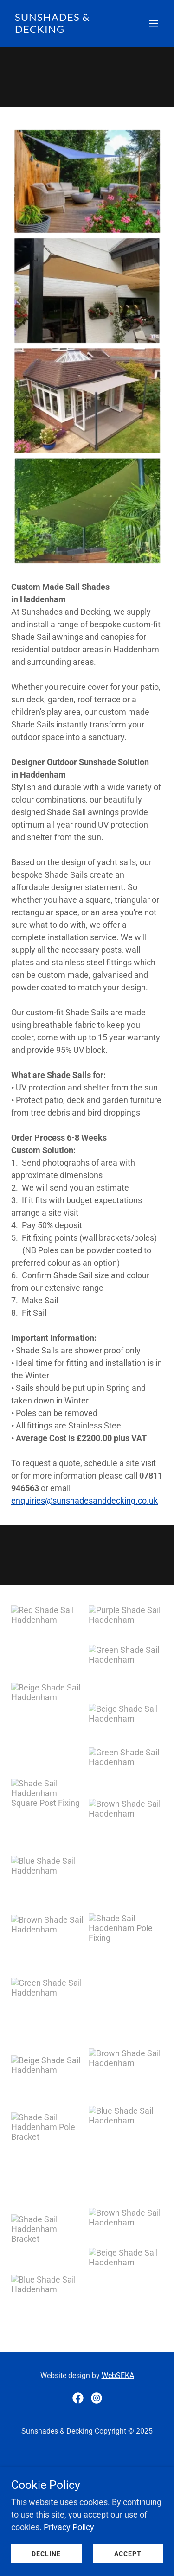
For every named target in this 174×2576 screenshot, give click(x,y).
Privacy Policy (69, 2527)
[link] (64, 30)
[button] (153, 23)
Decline (46, 2553)
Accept (128, 2553)
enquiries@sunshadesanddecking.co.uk (84, 1500)
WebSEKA (118, 2375)
